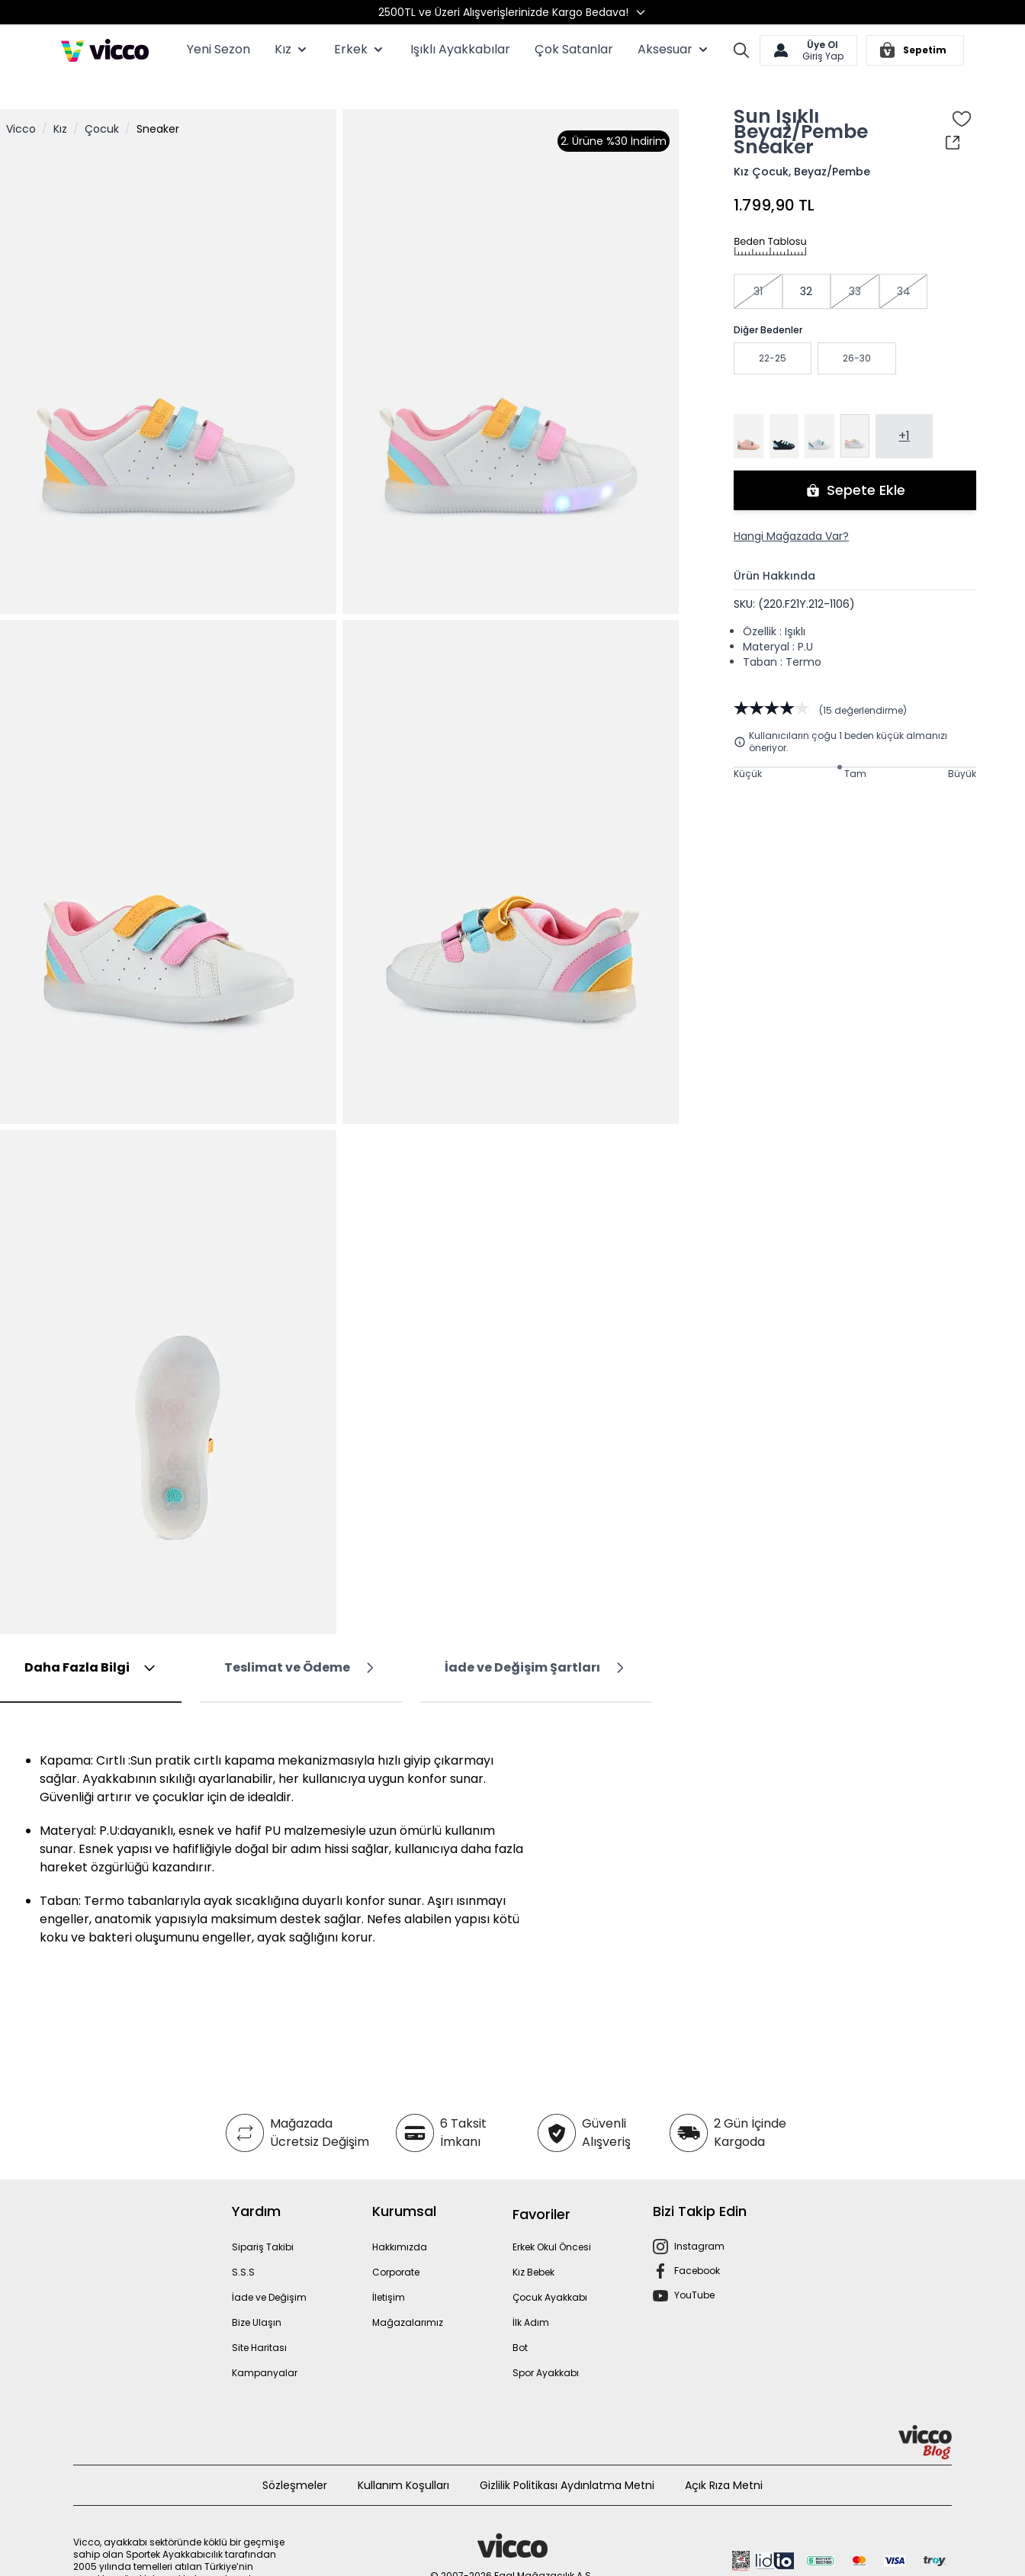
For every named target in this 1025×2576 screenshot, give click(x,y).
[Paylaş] (952, 118)
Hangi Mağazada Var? (791, 511)
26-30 (857, 333)
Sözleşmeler (294, 2460)
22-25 (772, 333)
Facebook (697, 2246)
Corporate (395, 2247)
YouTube (694, 2270)
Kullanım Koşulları (403, 2460)
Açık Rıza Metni (724, 2460)
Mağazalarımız (407, 2298)
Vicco (21, 104)
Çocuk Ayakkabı (549, 2272)
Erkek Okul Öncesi (551, 2222)
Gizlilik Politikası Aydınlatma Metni (567, 2460)
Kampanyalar (264, 2348)
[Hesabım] (808, 50)
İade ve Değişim (269, 2272)
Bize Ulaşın (256, 2298)
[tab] (91, 1644)
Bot (520, 2323)
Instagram (699, 2221)
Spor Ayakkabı (545, 2348)
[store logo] (105, 50)
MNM (512, 2566)
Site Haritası (259, 2323)
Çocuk (102, 104)
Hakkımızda (399, 2222)
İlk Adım (530, 2298)
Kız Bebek (533, 2247)
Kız (60, 104)
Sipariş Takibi (263, 2222)
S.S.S (243, 2247)
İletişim (388, 2272)
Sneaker (158, 104)
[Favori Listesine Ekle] (962, 94)
